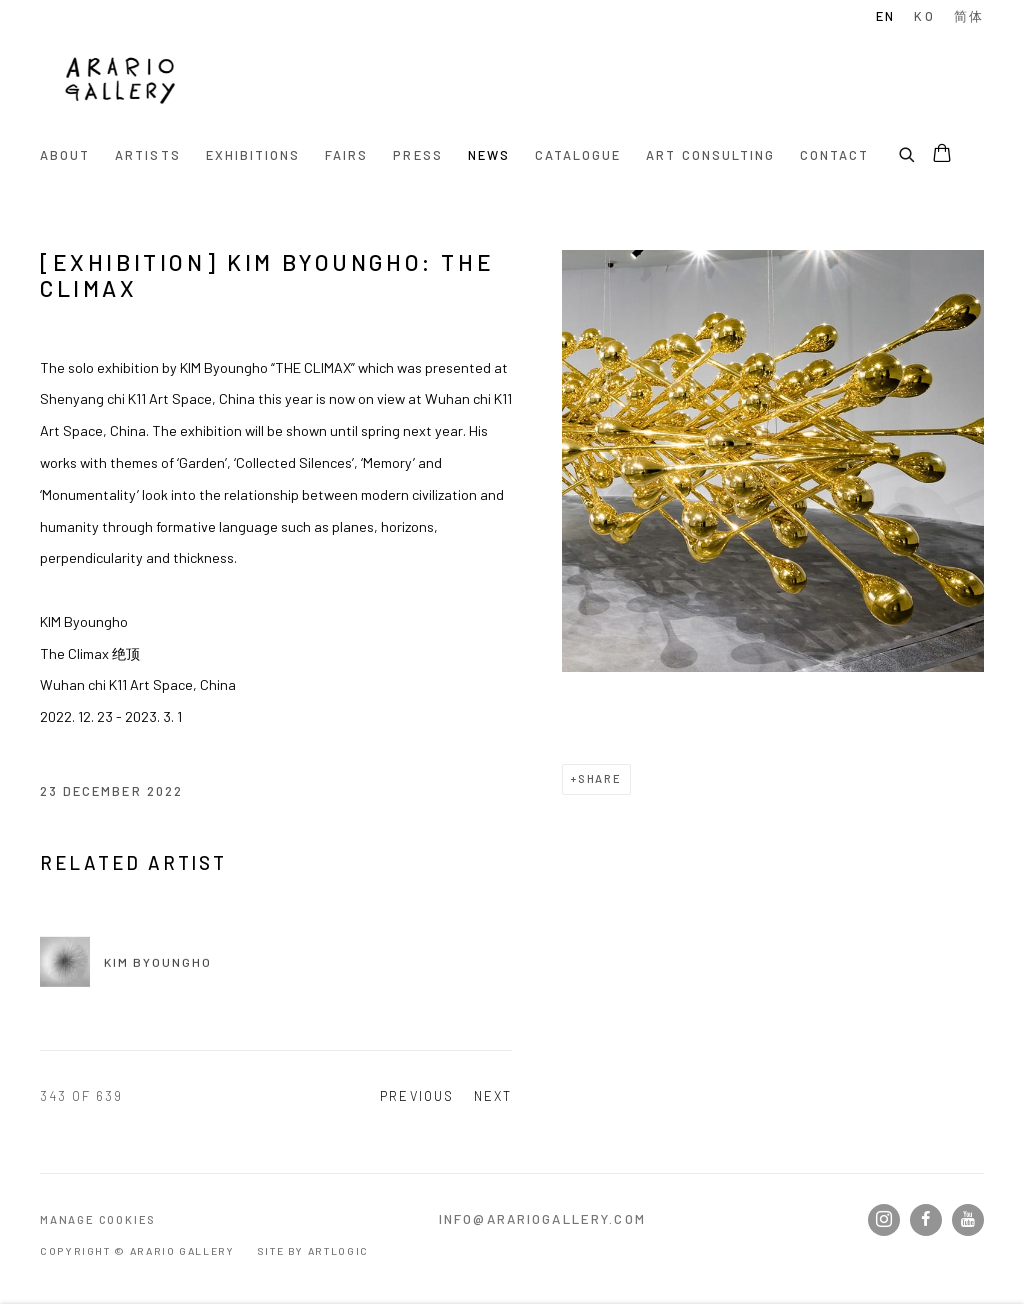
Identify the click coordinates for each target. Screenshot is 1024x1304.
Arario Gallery (120, 83)
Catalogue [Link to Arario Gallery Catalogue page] (578, 155)
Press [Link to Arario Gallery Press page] (417, 155)
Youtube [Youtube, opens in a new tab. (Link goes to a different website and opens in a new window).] (968, 1220)
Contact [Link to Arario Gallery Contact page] (834, 155)
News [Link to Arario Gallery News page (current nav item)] (489, 155)
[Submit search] (908, 152)
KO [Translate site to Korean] (924, 16)
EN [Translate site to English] (885, 16)
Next (493, 1096)
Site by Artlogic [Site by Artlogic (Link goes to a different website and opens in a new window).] (313, 1251)
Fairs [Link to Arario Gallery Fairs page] (346, 155)
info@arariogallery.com (542, 1219)
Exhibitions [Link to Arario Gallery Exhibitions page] (253, 155)
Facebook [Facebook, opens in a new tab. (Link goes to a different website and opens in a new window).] (926, 1220)
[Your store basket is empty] (942, 155)
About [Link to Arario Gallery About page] (65, 155)
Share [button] (600, 778)
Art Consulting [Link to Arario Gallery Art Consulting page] (710, 155)
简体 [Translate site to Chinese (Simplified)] (969, 16)
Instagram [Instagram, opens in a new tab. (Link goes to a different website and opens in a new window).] (884, 1220)
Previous (416, 1096)
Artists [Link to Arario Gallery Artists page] (147, 155)
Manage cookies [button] (98, 1219)
